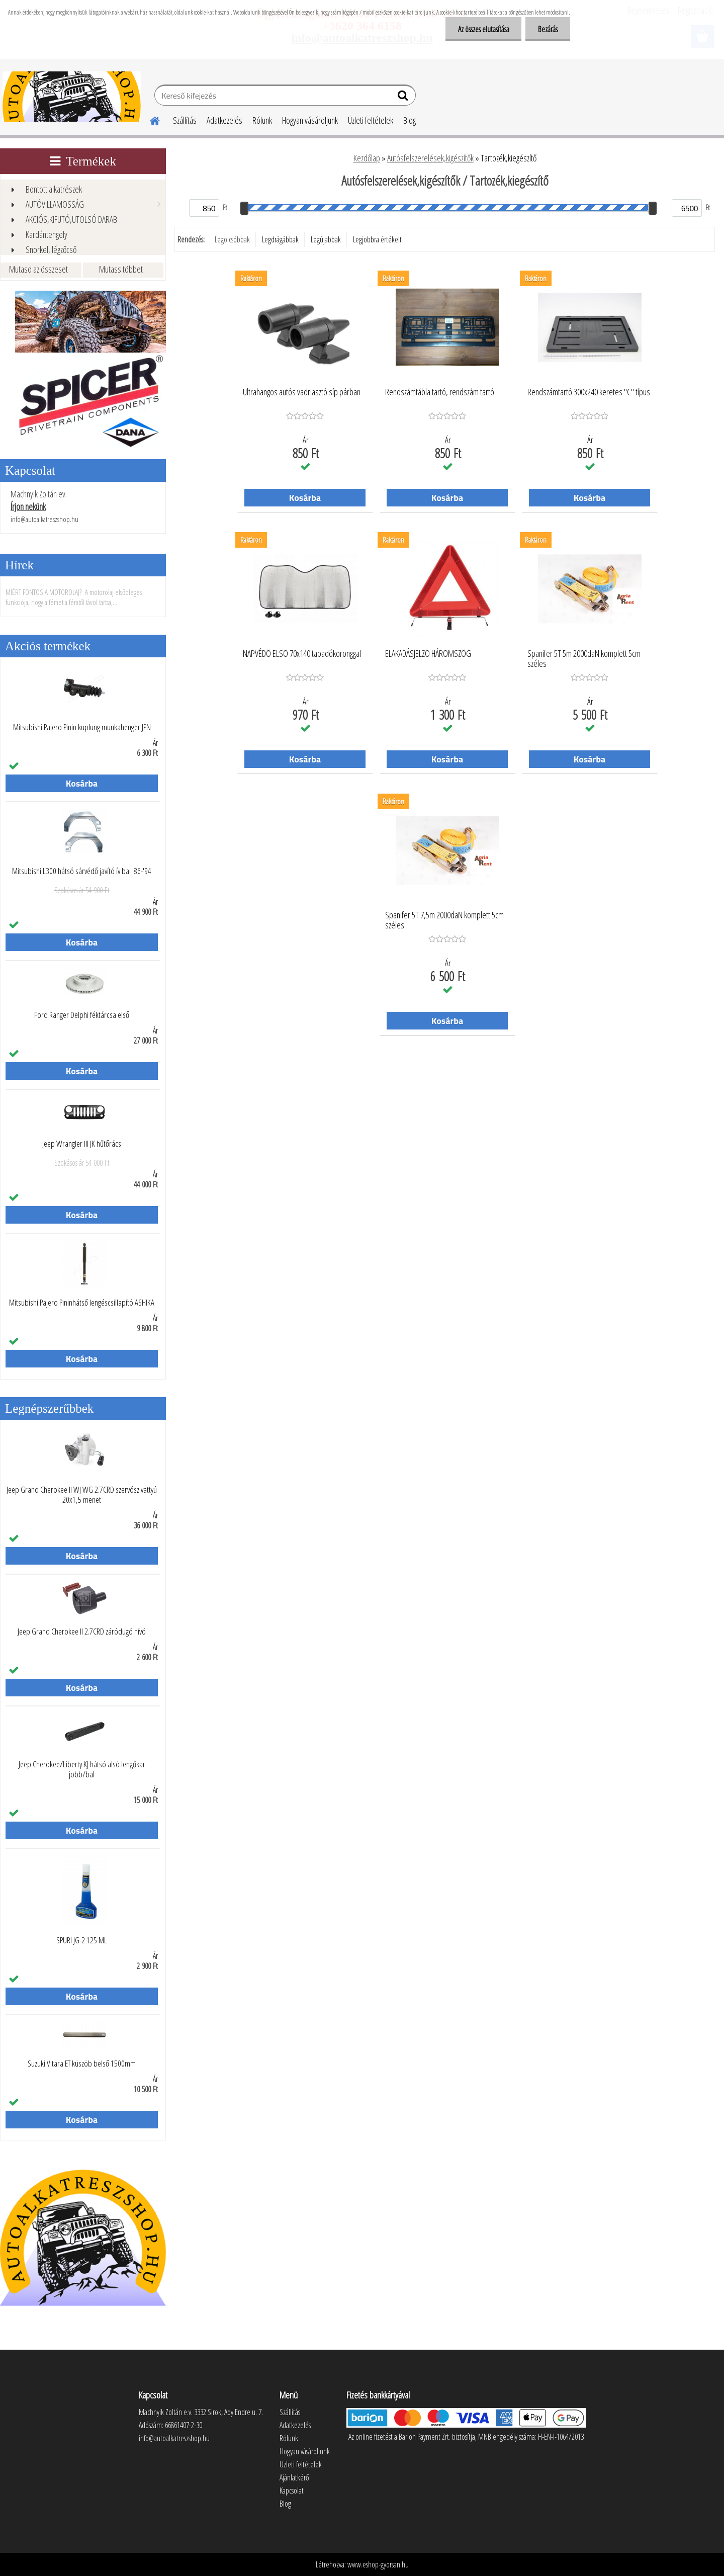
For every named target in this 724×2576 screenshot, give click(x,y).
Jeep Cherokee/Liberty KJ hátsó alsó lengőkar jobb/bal (82, 1769)
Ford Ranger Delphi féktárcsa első (81, 1015)
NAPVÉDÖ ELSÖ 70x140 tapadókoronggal (302, 653)
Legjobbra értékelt (377, 239)
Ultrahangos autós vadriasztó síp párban (301, 392)
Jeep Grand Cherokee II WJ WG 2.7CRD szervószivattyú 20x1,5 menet (82, 1495)
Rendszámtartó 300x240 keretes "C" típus (588, 392)
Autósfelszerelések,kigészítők (430, 158)
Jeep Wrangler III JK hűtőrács (81, 1144)
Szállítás (185, 120)
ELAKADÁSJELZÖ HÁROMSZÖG (428, 653)
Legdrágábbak (280, 239)
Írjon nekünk (28, 506)
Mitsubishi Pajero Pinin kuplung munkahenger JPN (82, 727)
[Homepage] (148, 119)
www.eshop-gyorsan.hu (378, 2564)
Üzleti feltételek (370, 120)
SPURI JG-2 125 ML (81, 1940)
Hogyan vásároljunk (310, 120)
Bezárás (548, 29)
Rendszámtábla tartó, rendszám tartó (439, 392)
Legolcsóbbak (232, 239)
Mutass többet (121, 269)
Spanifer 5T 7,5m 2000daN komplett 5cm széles (444, 920)
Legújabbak (326, 239)
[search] (404, 97)
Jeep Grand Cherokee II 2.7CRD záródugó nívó (82, 1631)
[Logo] (72, 96)
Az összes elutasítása (483, 29)
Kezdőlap (366, 158)
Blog (409, 120)
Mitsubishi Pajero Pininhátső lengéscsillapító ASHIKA (81, 1303)
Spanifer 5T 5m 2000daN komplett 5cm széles (584, 658)
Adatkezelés (224, 120)
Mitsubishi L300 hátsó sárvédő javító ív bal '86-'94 (81, 871)
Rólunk (262, 120)
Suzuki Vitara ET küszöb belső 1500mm (82, 2063)
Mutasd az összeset (38, 269)
